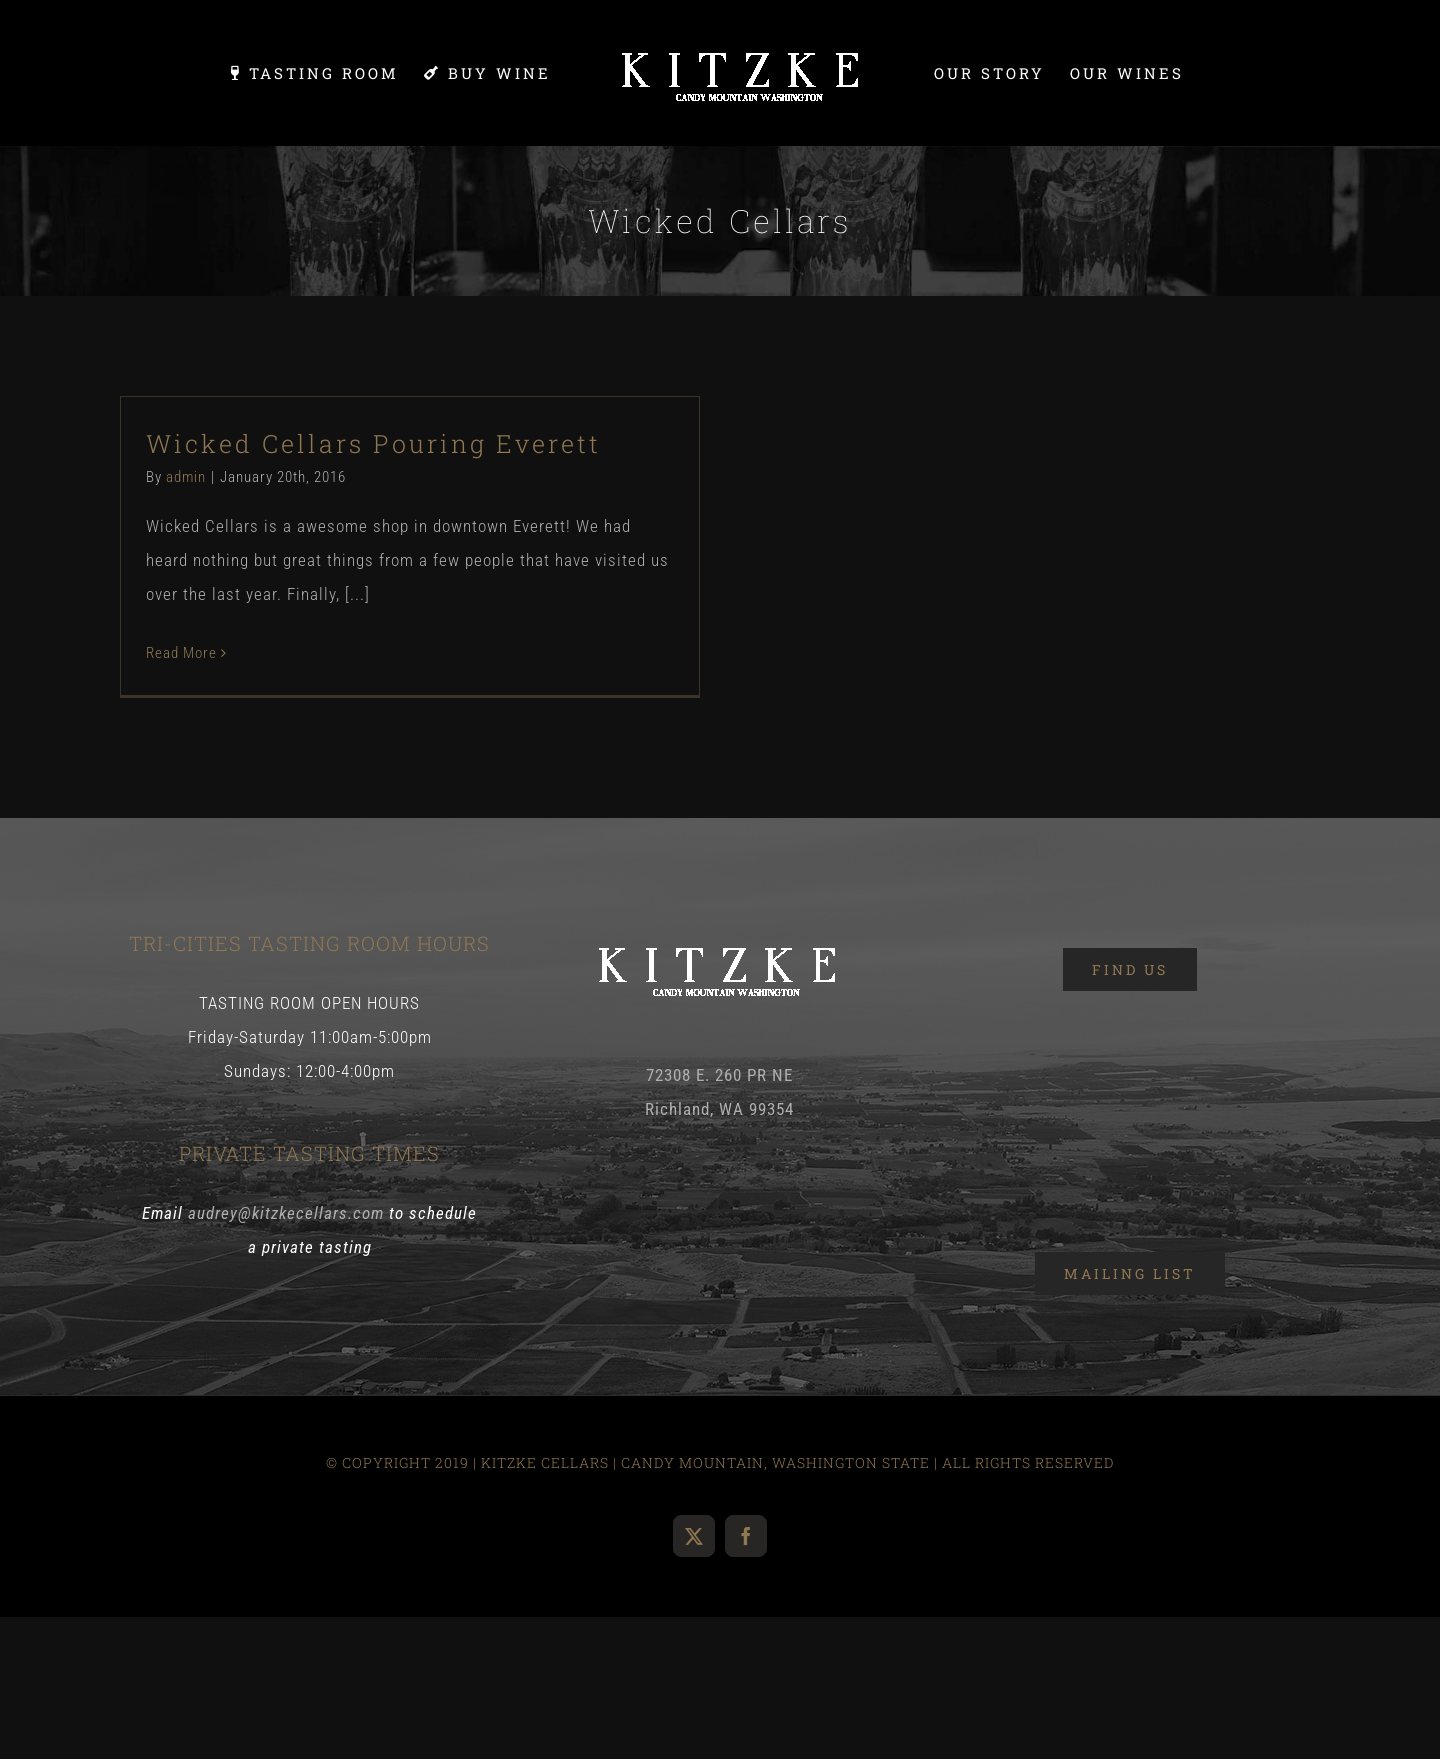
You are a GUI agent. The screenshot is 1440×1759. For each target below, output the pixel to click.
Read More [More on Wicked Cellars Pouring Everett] (181, 653)
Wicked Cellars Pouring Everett (373, 443)
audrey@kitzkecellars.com (286, 1213)
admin (186, 477)
